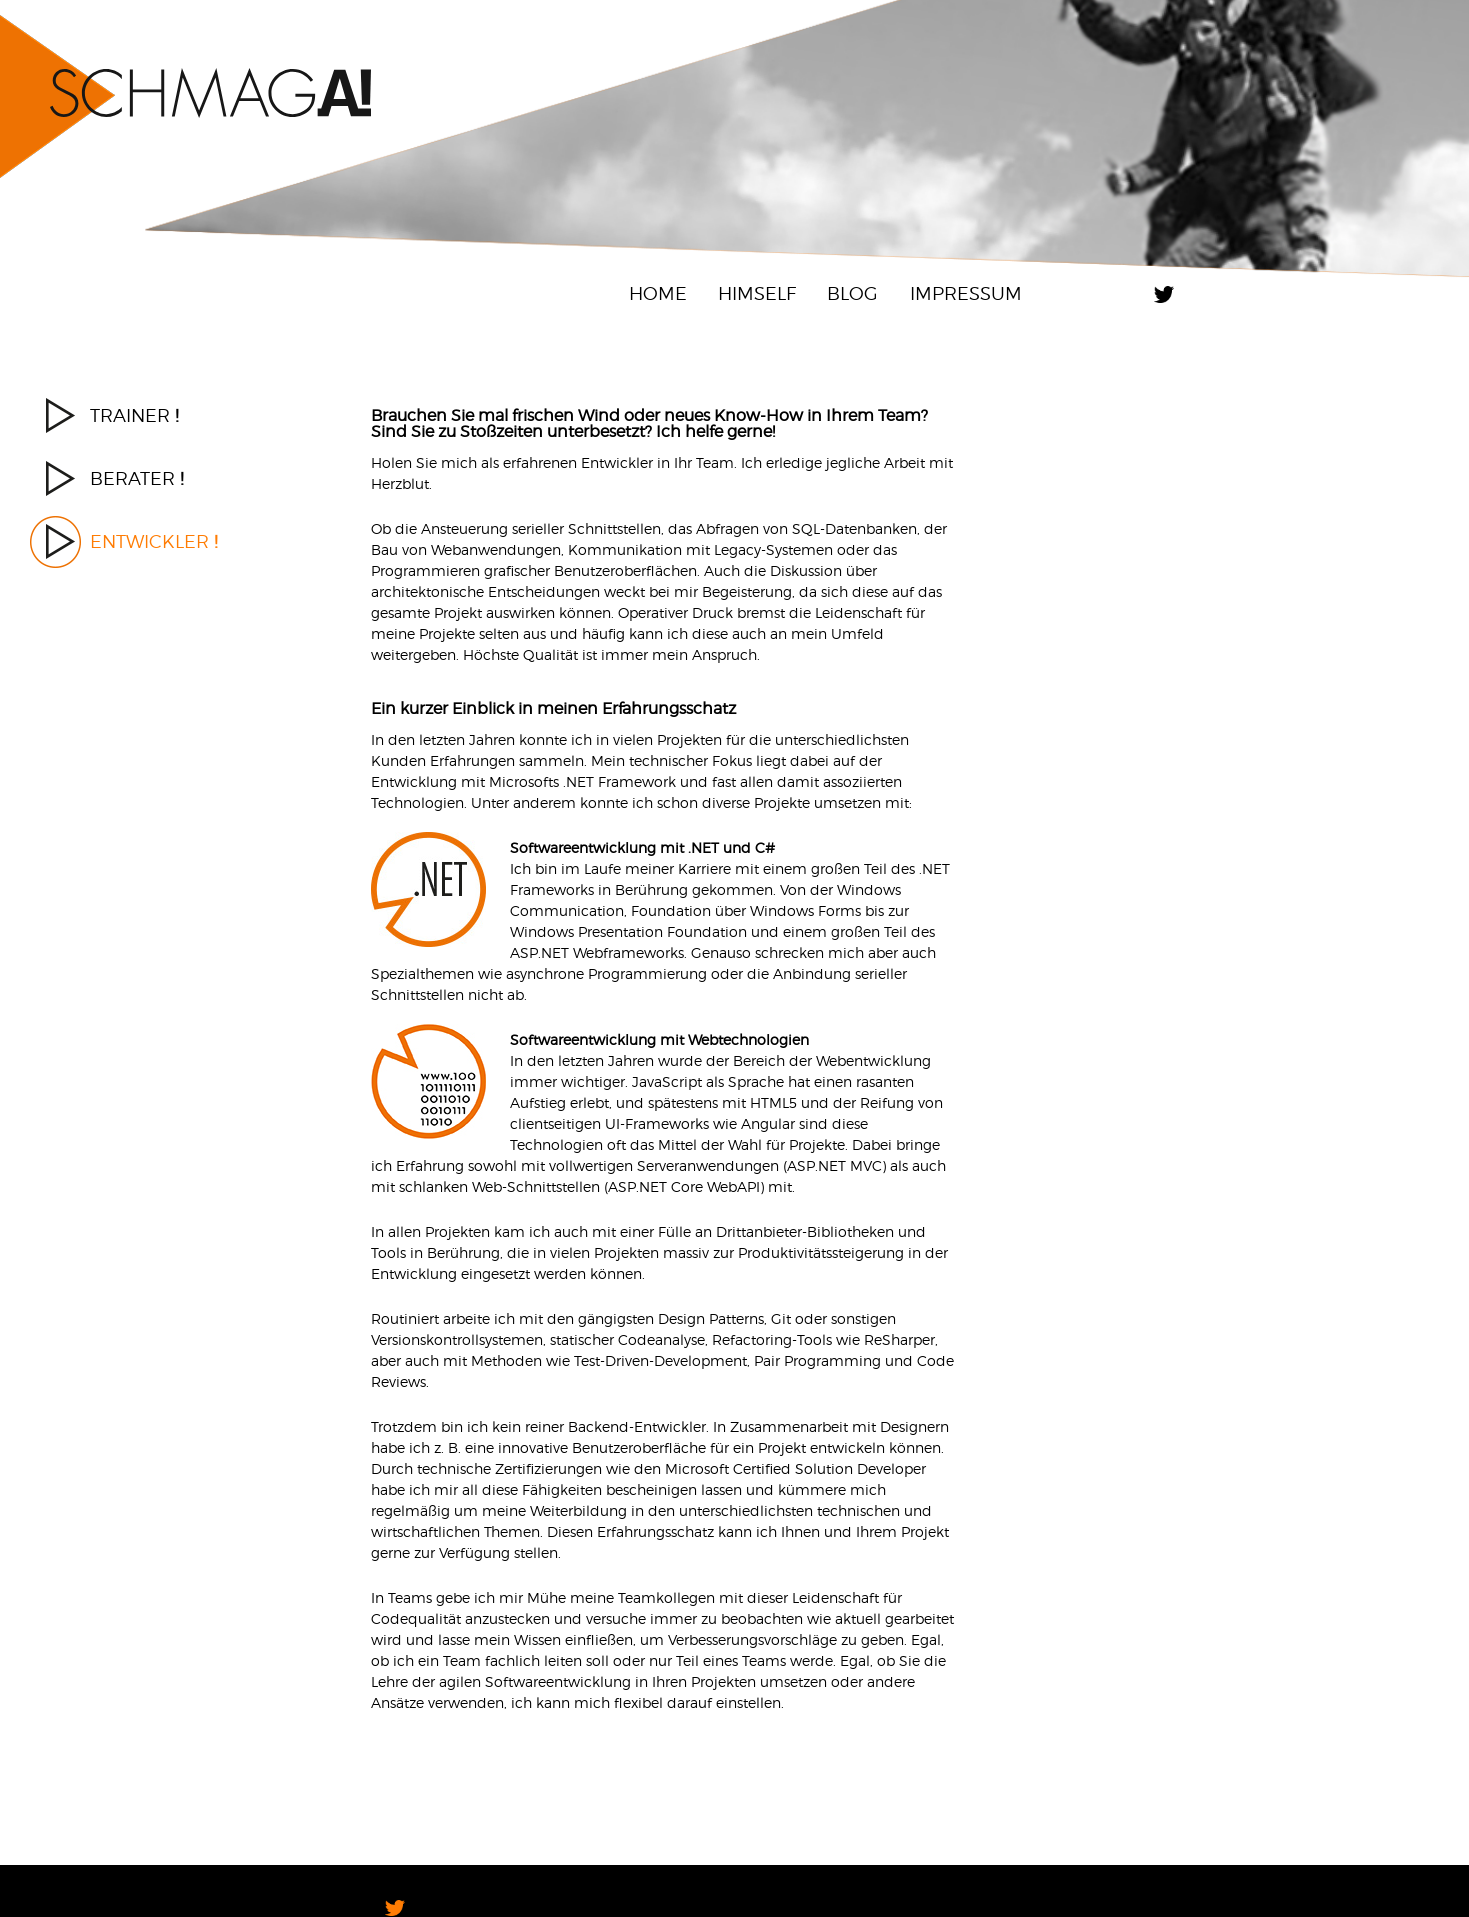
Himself (757, 293)
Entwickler (154, 541)
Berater (137, 478)
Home (658, 293)
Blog (852, 293)
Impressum (966, 293)
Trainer (134, 415)
